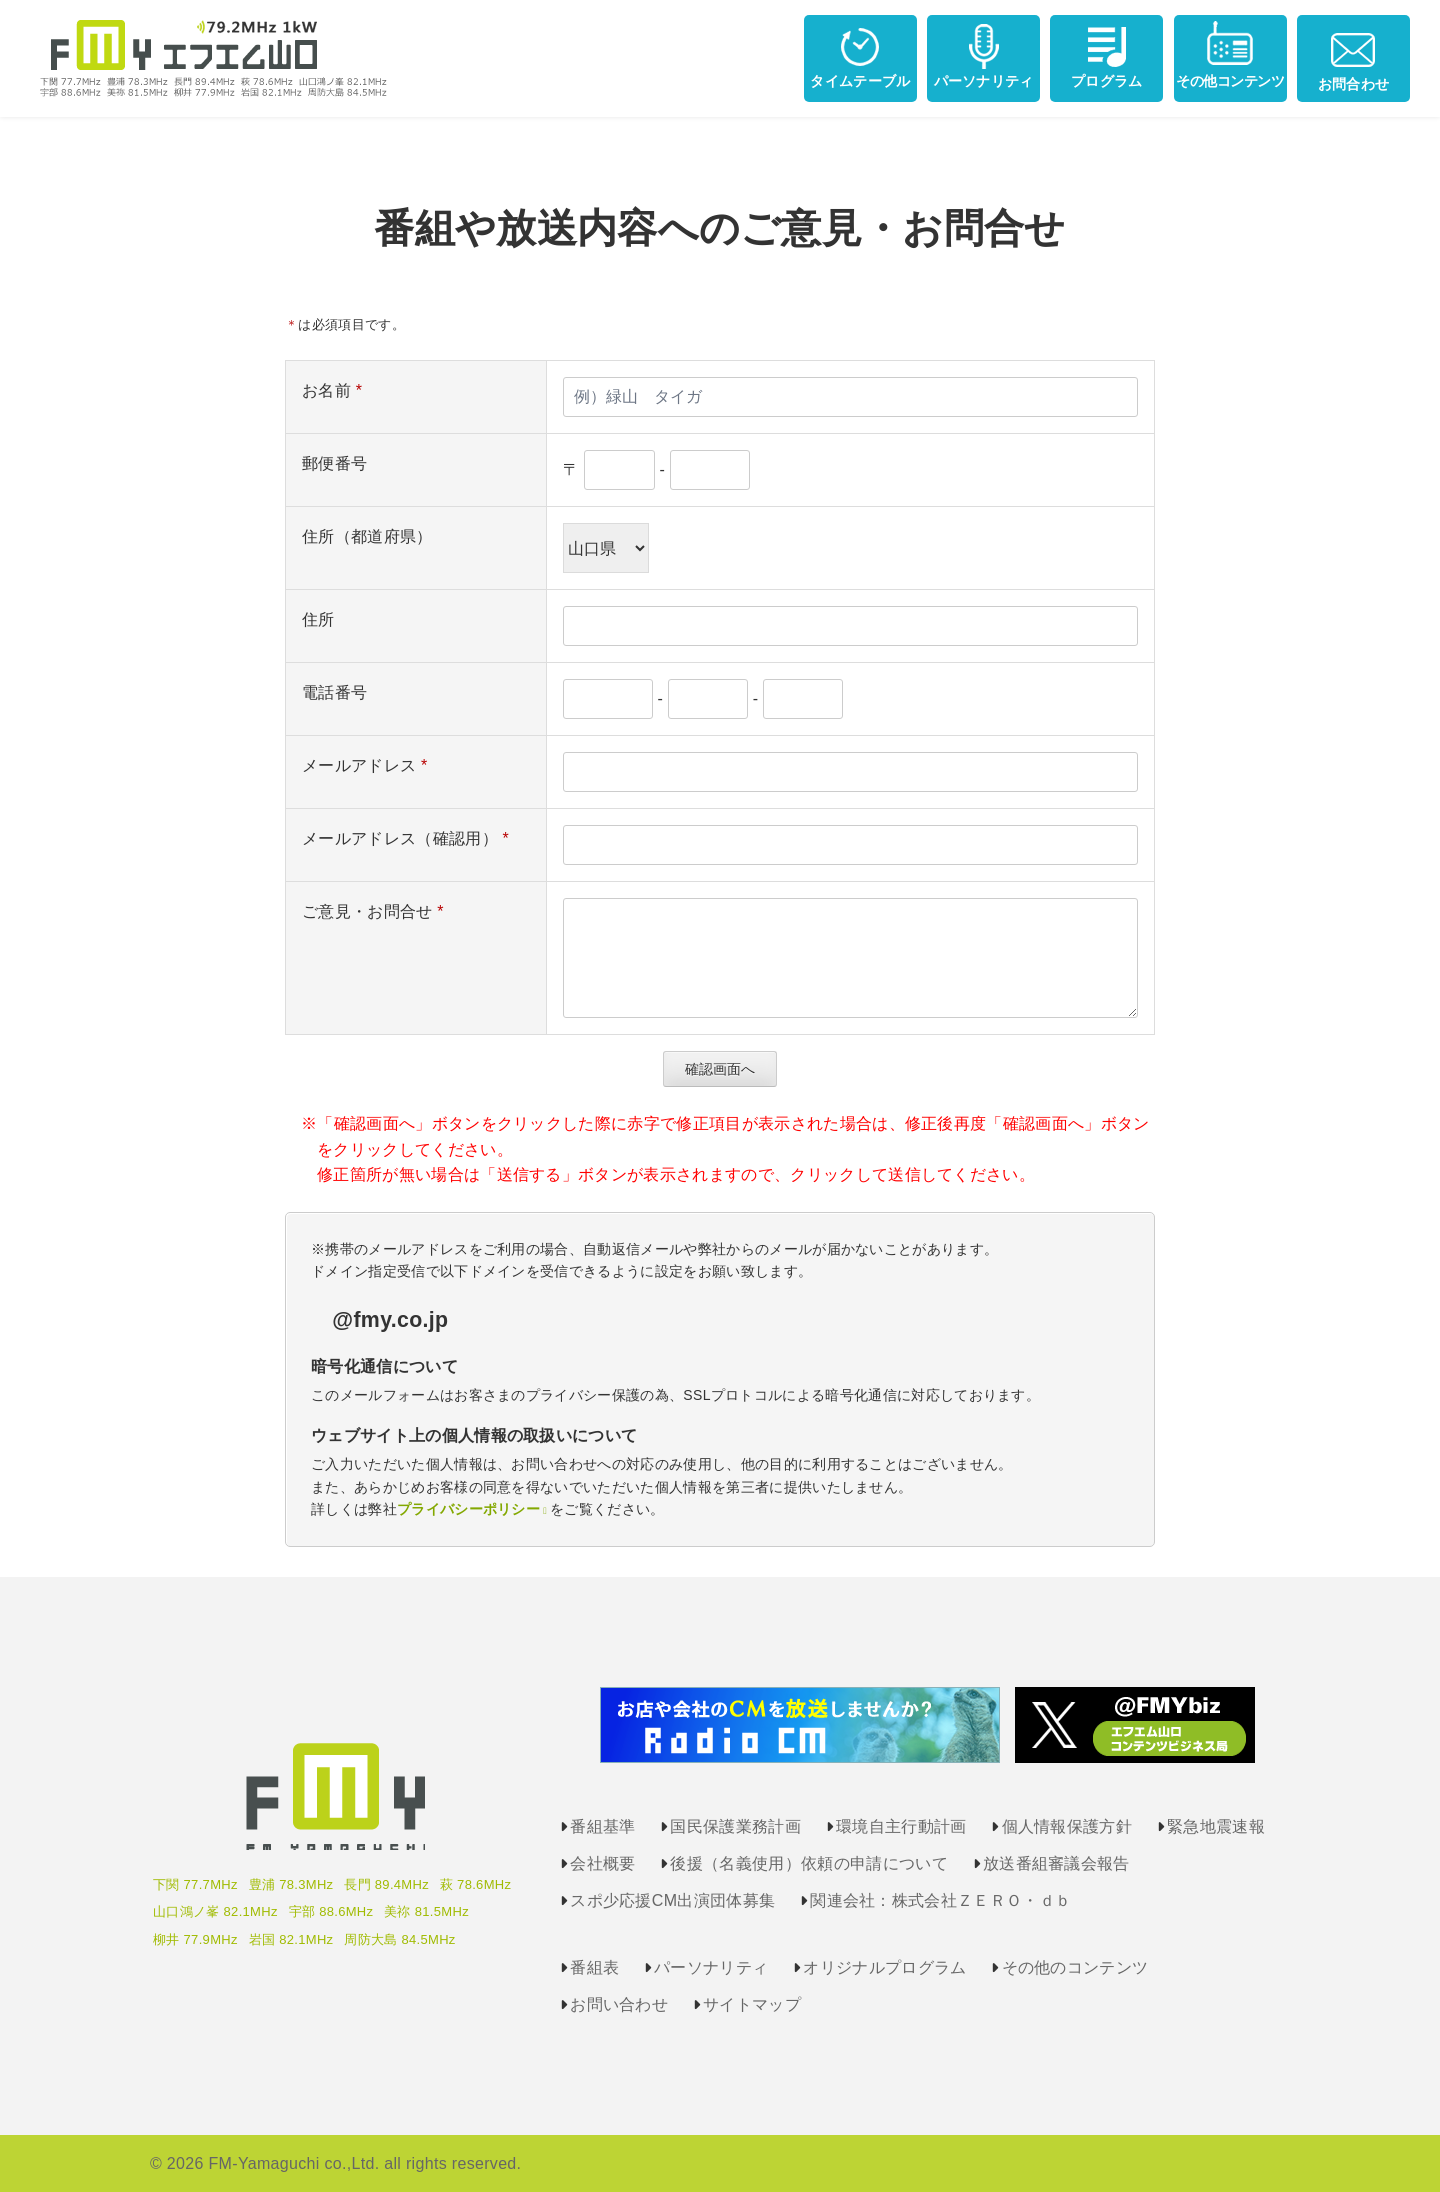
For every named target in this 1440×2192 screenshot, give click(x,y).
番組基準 (602, 1826)
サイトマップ (752, 2004)
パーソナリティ (984, 54)
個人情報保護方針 (1067, 1826)
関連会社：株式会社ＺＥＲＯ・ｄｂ (940, 1900)
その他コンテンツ (1230, 54)
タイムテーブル (860, 54)
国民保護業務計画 (735, 1826)
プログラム (1107, 54)
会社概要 (602, 1863)
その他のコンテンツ (1075, 1967)
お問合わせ (1354, 56)
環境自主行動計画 (901, 1826)
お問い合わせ (619, 2004)
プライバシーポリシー (468, 1509)
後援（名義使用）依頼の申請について (808, 1863)
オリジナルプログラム (884, 1967)
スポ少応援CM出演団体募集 (672, 1900)
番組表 (594, 1967)
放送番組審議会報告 (1056, 1863)
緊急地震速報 (1216, 1826)
